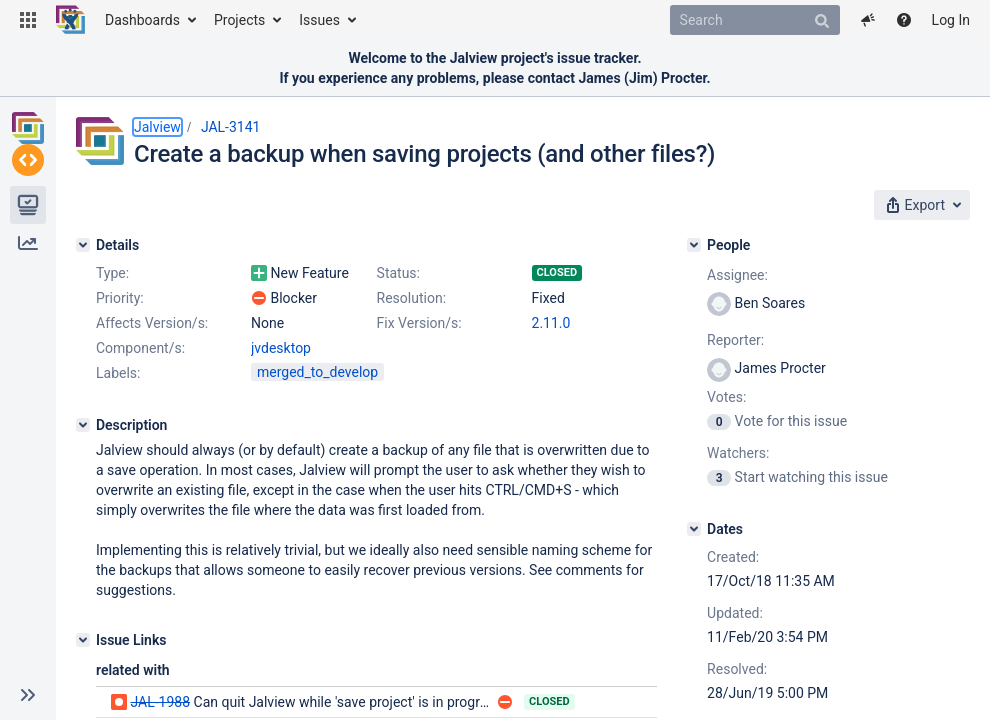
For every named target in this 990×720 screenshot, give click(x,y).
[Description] (83, 425)
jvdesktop (281, 348)
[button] (28, 20)
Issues (319, 20)
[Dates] (694, 529)
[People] (694, 245)
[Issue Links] (83, 640)
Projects (239, 20)
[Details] (83, 245)
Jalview (157, 127)
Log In (951, 20)
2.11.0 (551, 323)
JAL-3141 (231, 127)
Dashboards (142, 20)
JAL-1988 (160, 702)
